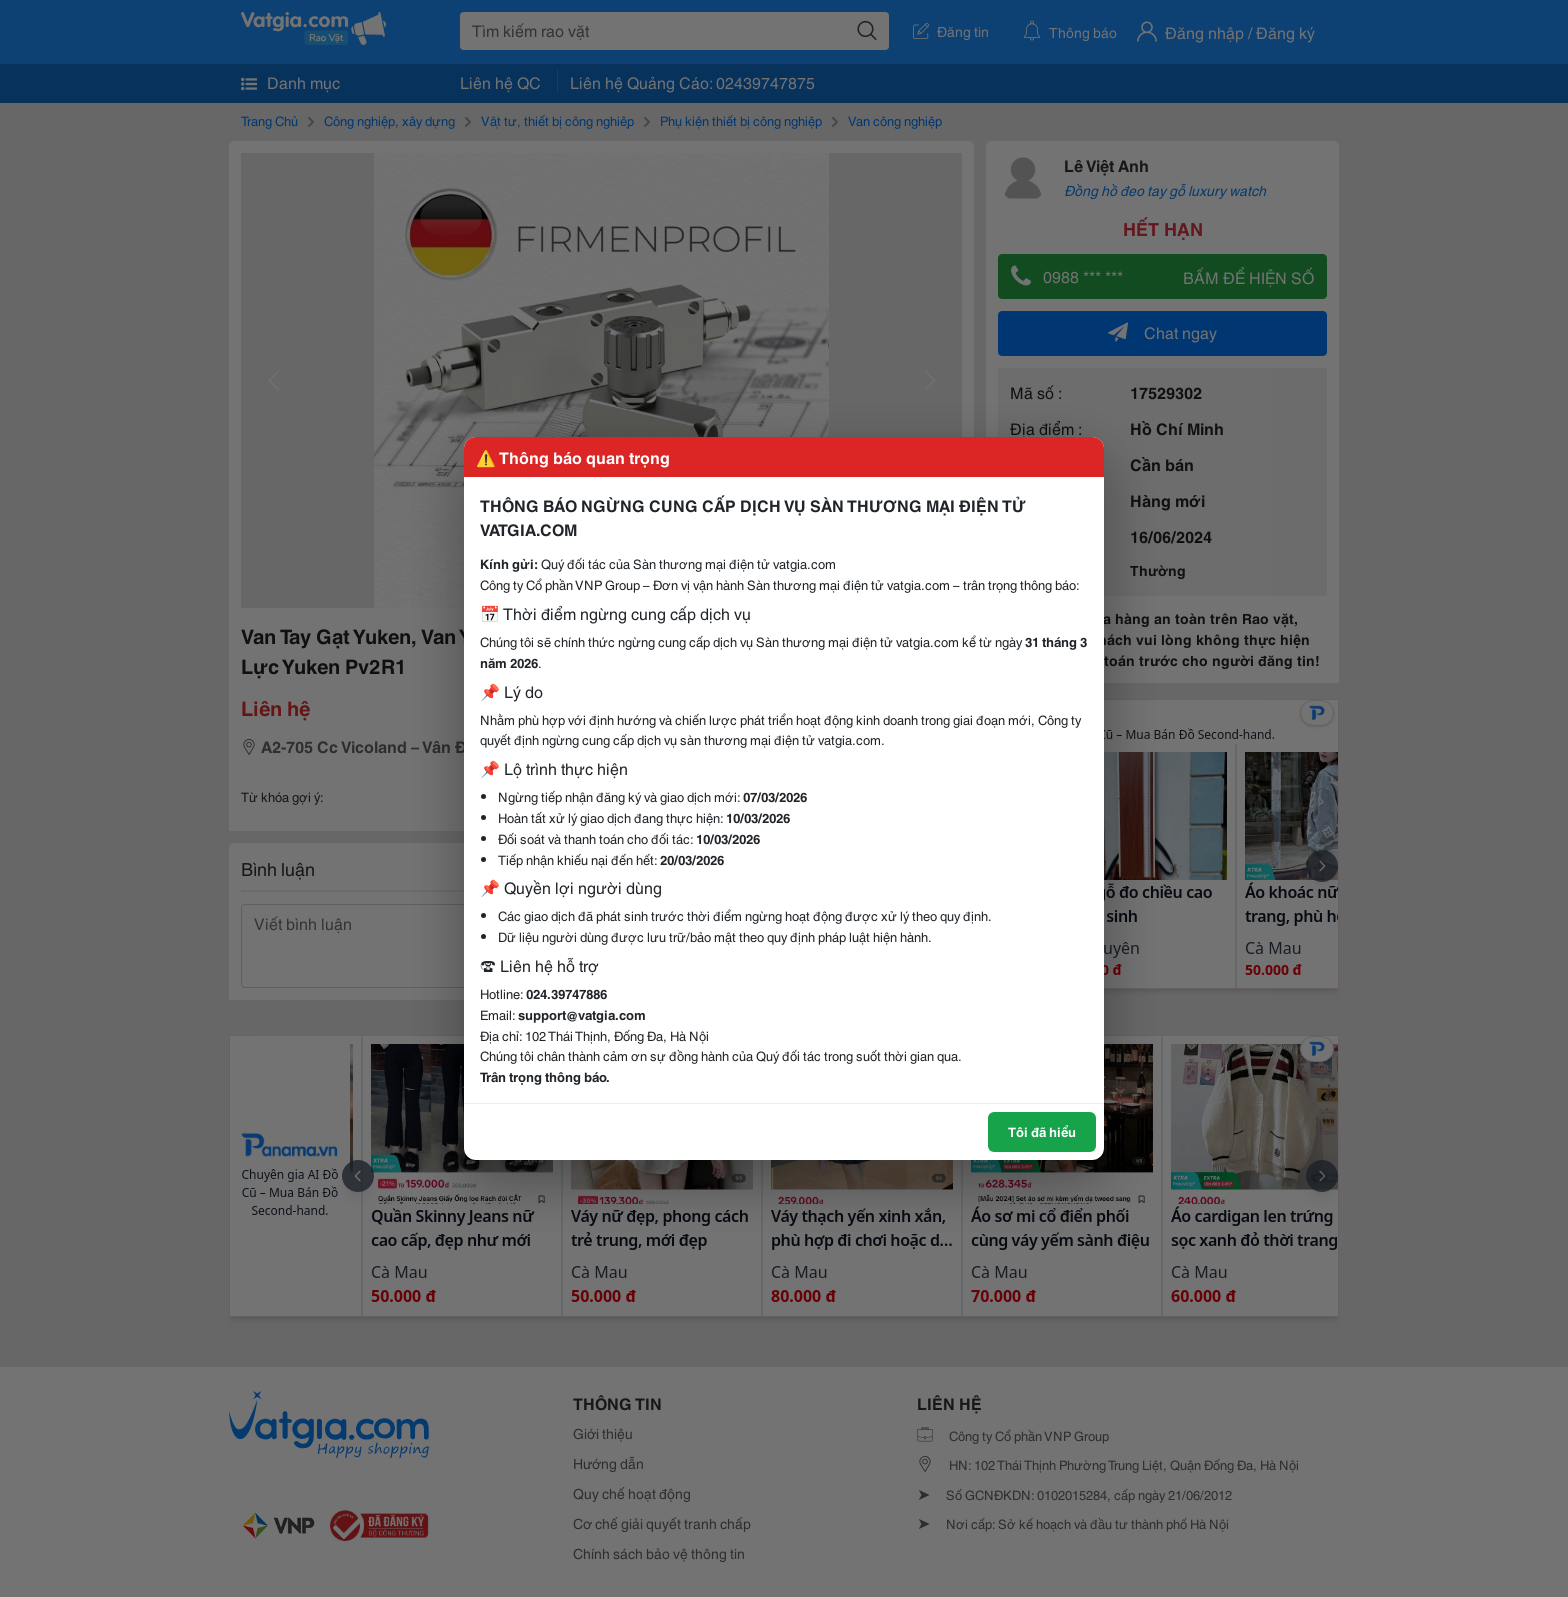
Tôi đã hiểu (1042, 1131)
